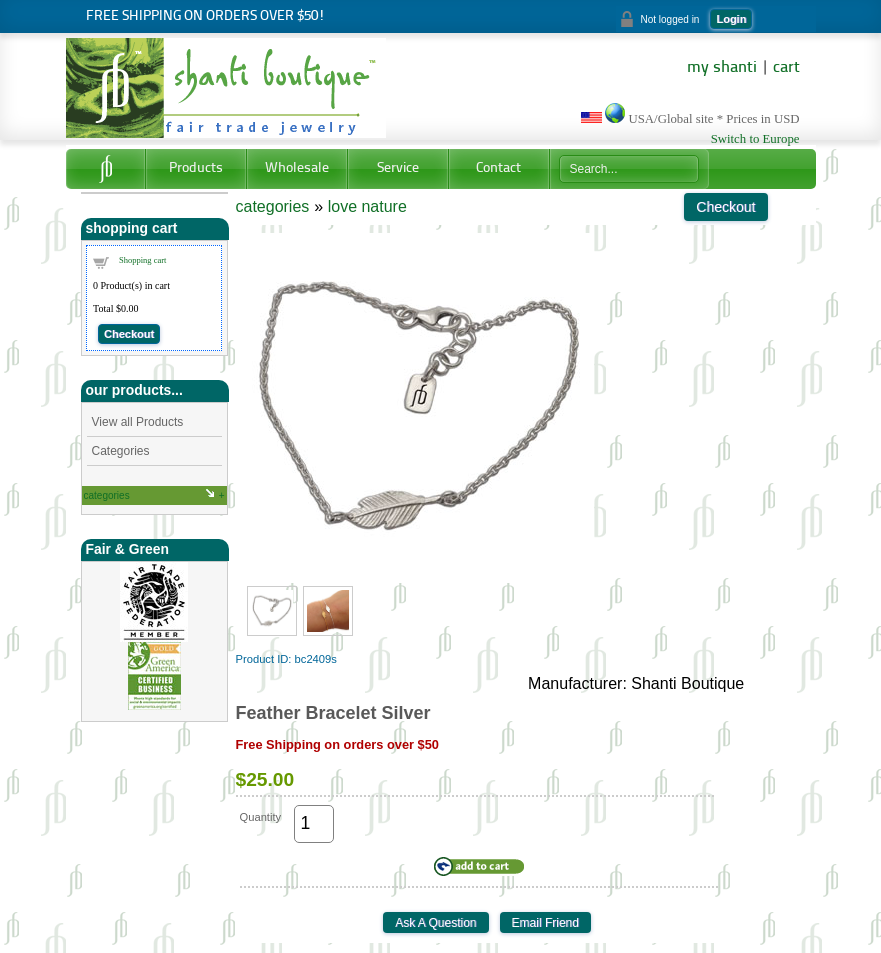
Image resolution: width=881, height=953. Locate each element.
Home (105, 169)
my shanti (722, 68)
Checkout (129, 334)
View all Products (138, 422)
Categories (121, 451)
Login (731, 19)
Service (398, 168)
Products (196, 168)
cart (786, 68)
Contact (498, 168)
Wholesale (297, 168)
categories (107, 495)
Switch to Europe (755, 139)
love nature (367, 206)
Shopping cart (142, 260)
